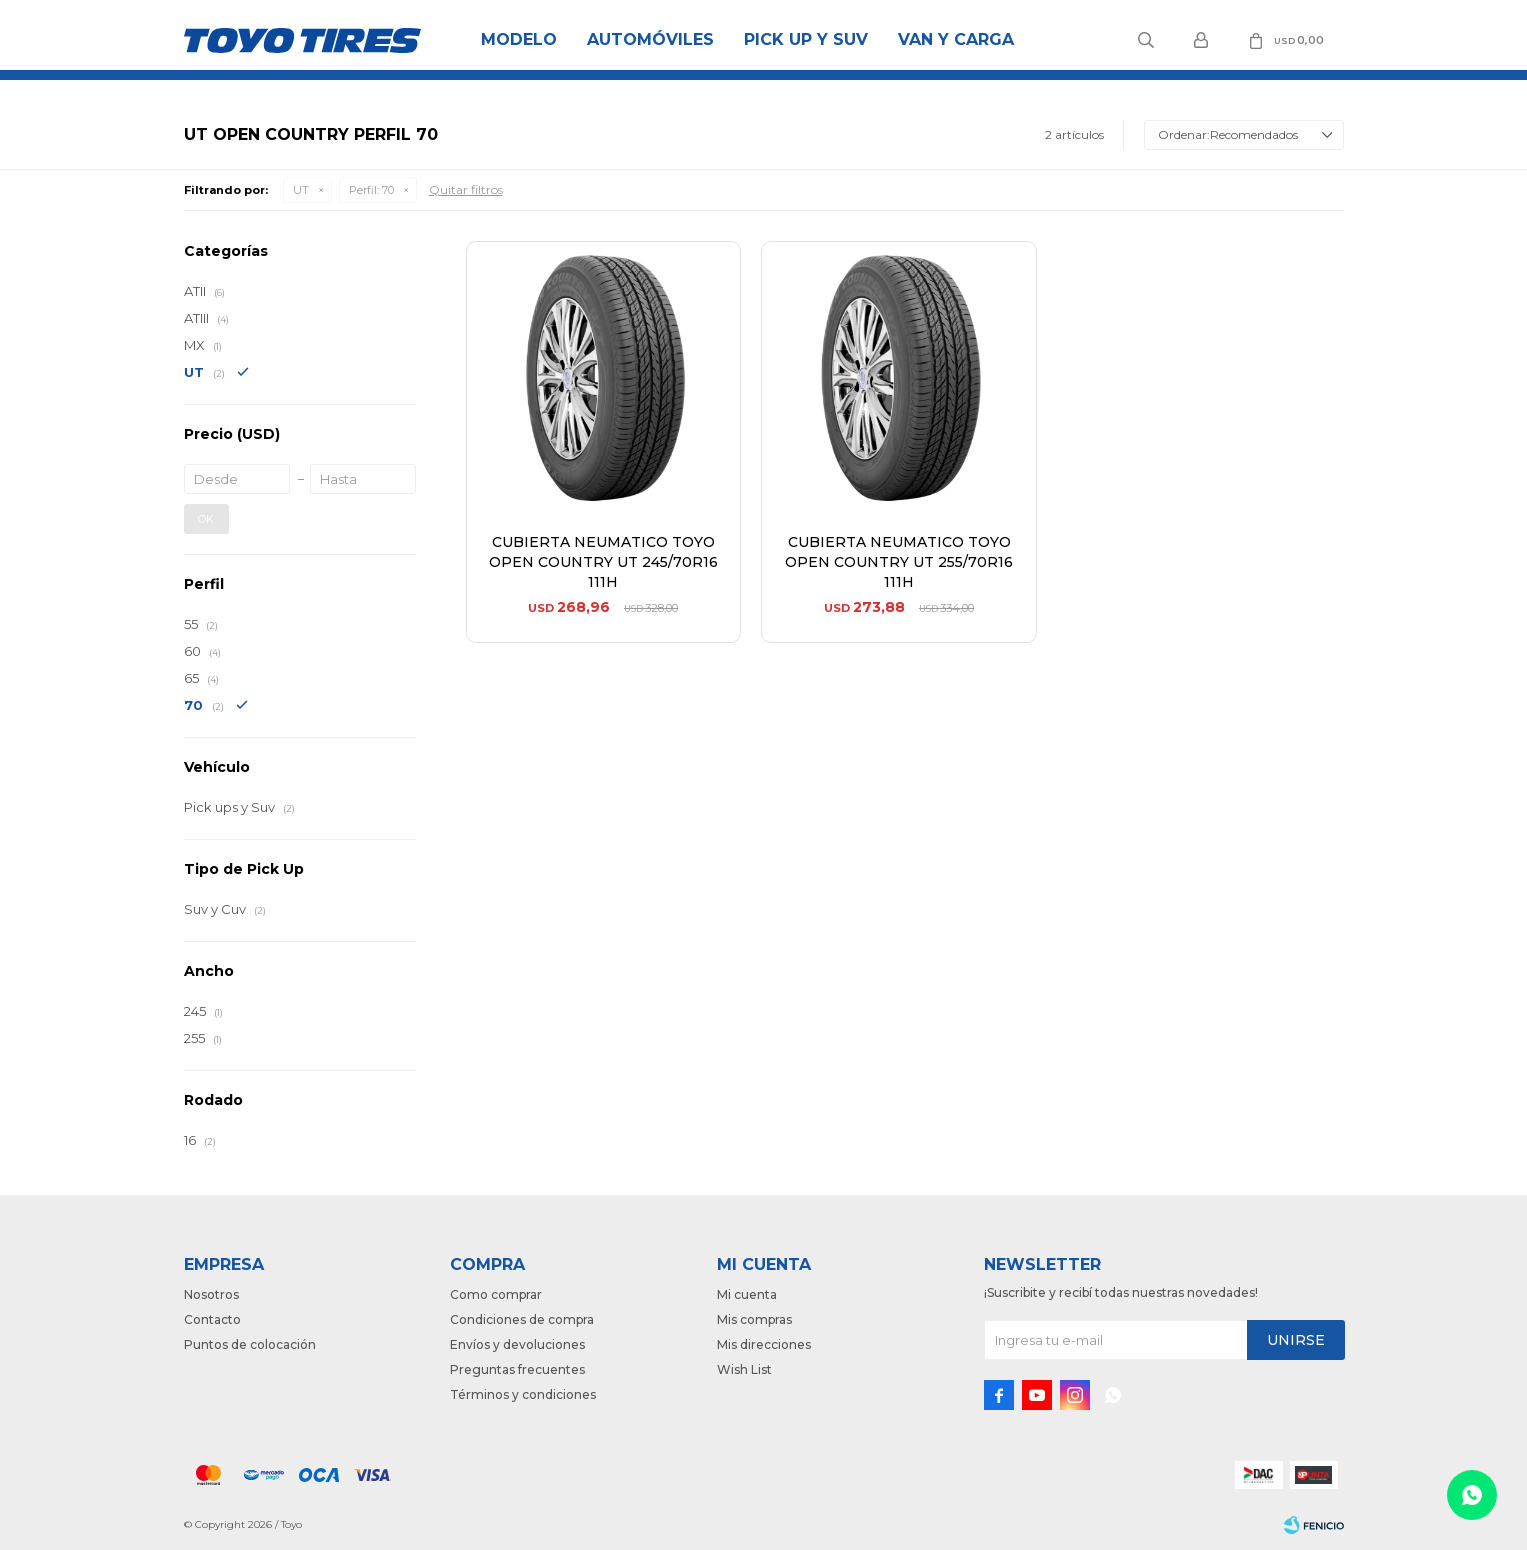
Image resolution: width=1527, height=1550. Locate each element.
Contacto (212, 1319)
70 (371, 190)
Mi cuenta (747, 1294)
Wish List (744, 1369)
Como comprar (496, 1294)
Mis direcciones (764, 1344)
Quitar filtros (466, 189)
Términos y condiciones (523, 1394)
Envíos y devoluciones (517, 1344)
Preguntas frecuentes (517, 1369)
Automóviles (650, 39)
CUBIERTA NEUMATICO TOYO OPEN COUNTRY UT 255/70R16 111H (899, 562)
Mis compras (754, 1319)
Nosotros (211, 1294)
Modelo (519, 39)
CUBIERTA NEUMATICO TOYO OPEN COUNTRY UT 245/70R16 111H (603, 562)
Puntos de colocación (250, 1344)
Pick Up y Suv (806, 39)
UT (301, 190)
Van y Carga (956, 39)
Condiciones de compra (522, 1319)
